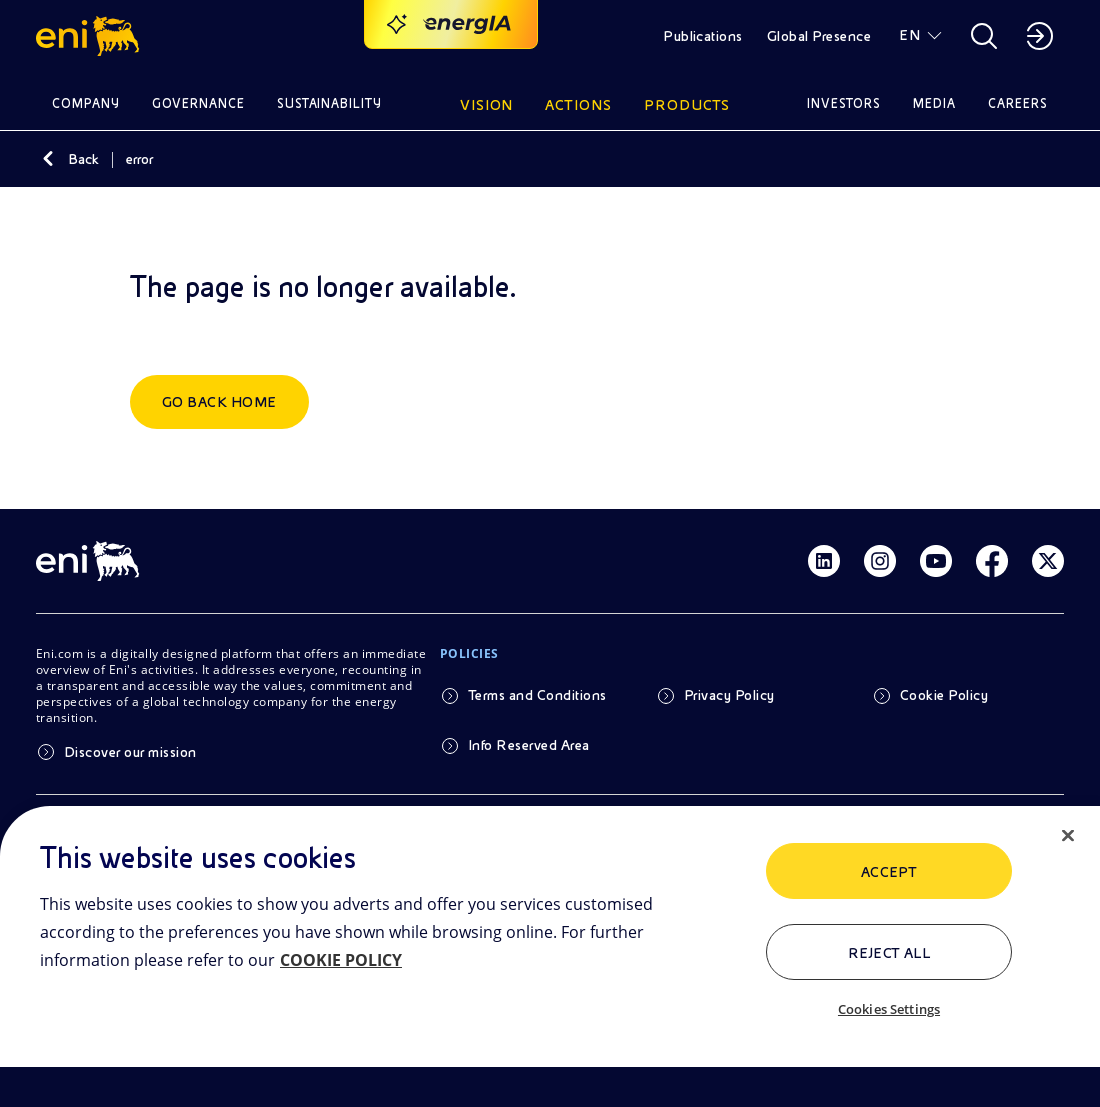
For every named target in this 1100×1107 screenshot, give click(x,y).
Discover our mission (130, 752)
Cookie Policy (944, 695)
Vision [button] (487, 105)
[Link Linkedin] (824, 561)
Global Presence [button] (819, 36)
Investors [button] (844, 103)
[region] (550, 956)
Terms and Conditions (537, 695)
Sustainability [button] (330, 103)
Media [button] (934, 103)
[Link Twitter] (1048, 561)
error (139, 159)
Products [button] (687, 105)
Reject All (889, 953)
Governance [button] (198, 103)
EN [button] (909, 35)
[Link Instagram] (880, 561)
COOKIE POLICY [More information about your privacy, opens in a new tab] (341, 960)
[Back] (48, 159)
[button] (90, 36)
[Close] (1068, 836)
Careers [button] (1018, 103)
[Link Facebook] (992, 561)
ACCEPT (889, 872)
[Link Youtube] (936, 561)
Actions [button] (578, 105)
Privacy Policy (729, 695)
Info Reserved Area (529, 745)
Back (83, 159)
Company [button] (86, 103)
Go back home (219, 402)
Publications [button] (703, 36)
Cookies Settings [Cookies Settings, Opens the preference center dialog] (889, 1009)
